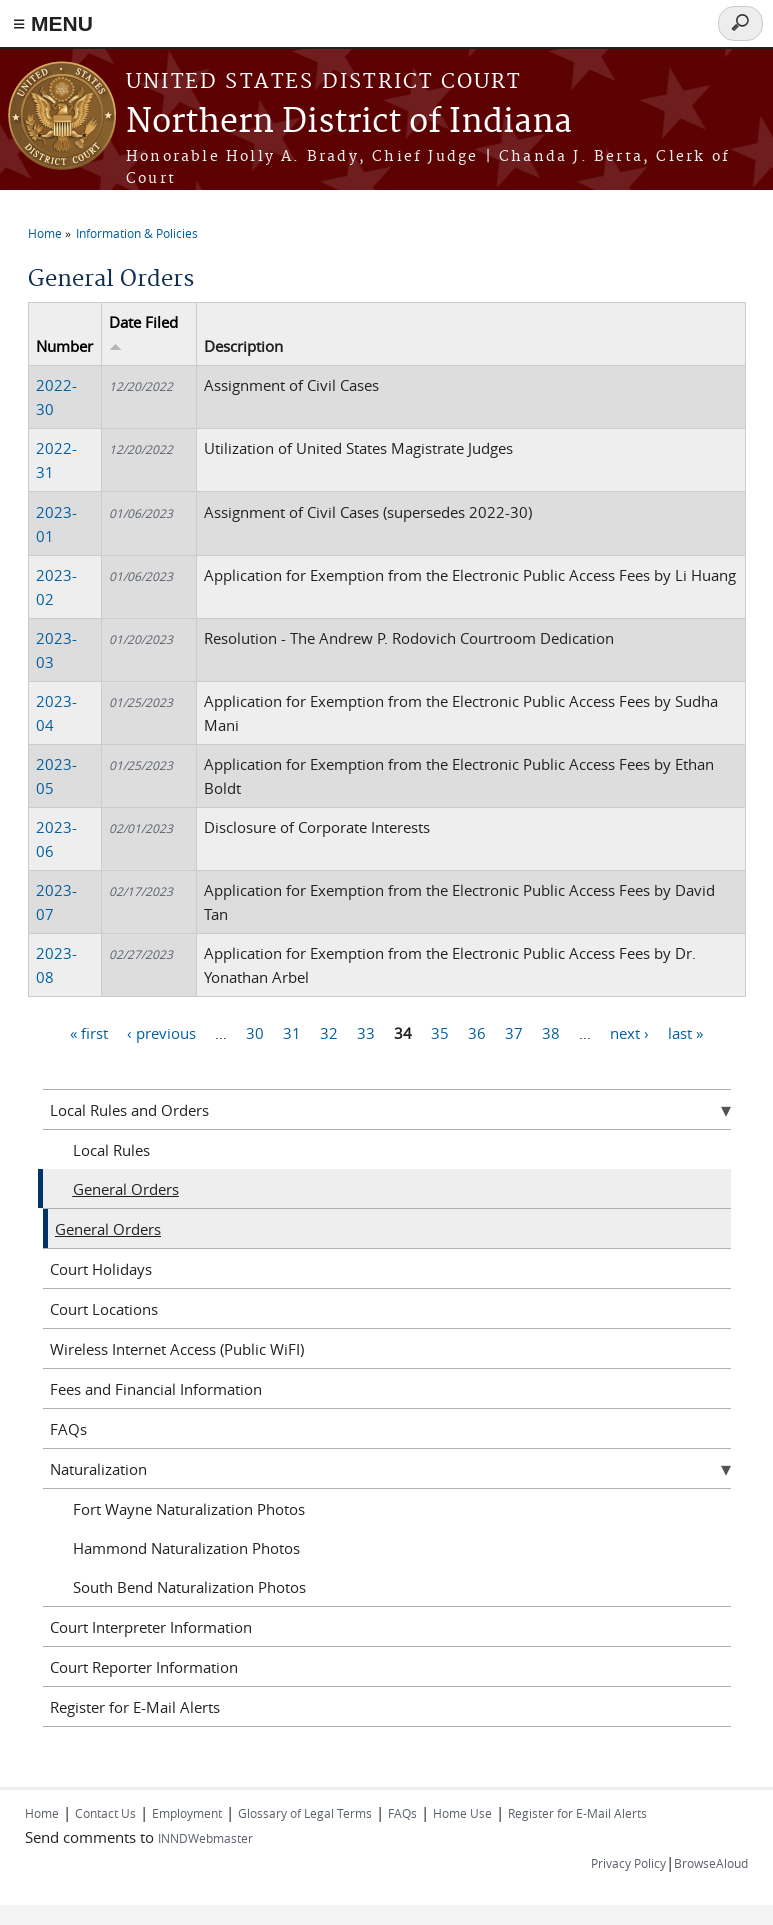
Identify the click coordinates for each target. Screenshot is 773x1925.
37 (514, 1032)
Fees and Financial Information (156, 1389)
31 (292, 1032)
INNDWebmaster (205, 1838)
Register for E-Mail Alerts (135, 1707)
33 (366, 1032)
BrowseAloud (711, 1863)
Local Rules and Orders (129, 1110)
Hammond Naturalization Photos (186, 1548)
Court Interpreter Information (151, 1627)
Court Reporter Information (144, 1667)
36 (477, 1032)
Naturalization (98, 1469)
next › (629, 1032)
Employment (187, 1813)
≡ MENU (53, 23)
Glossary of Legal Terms (305, 1813)
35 (440, 1032)
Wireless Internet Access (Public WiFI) (177, 1349)
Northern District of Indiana (349, 122)
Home (45, 233)
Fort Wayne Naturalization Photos (189, 1509)
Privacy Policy (628, 1863)
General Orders (126, 1189)
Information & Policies (137, 233)
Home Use (462, 1813)
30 (255, 1032)
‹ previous (161, 1032)
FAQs (68, 1429)
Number (64, 346)
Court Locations (104, 1309)
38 (551, 1032)
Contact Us (105, 1813)
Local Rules (111, 1150)
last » (685, 1032)
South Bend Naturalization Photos (189, 1587)
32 (329, 1032)
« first (89, 1032)
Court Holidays (101, 1269)
